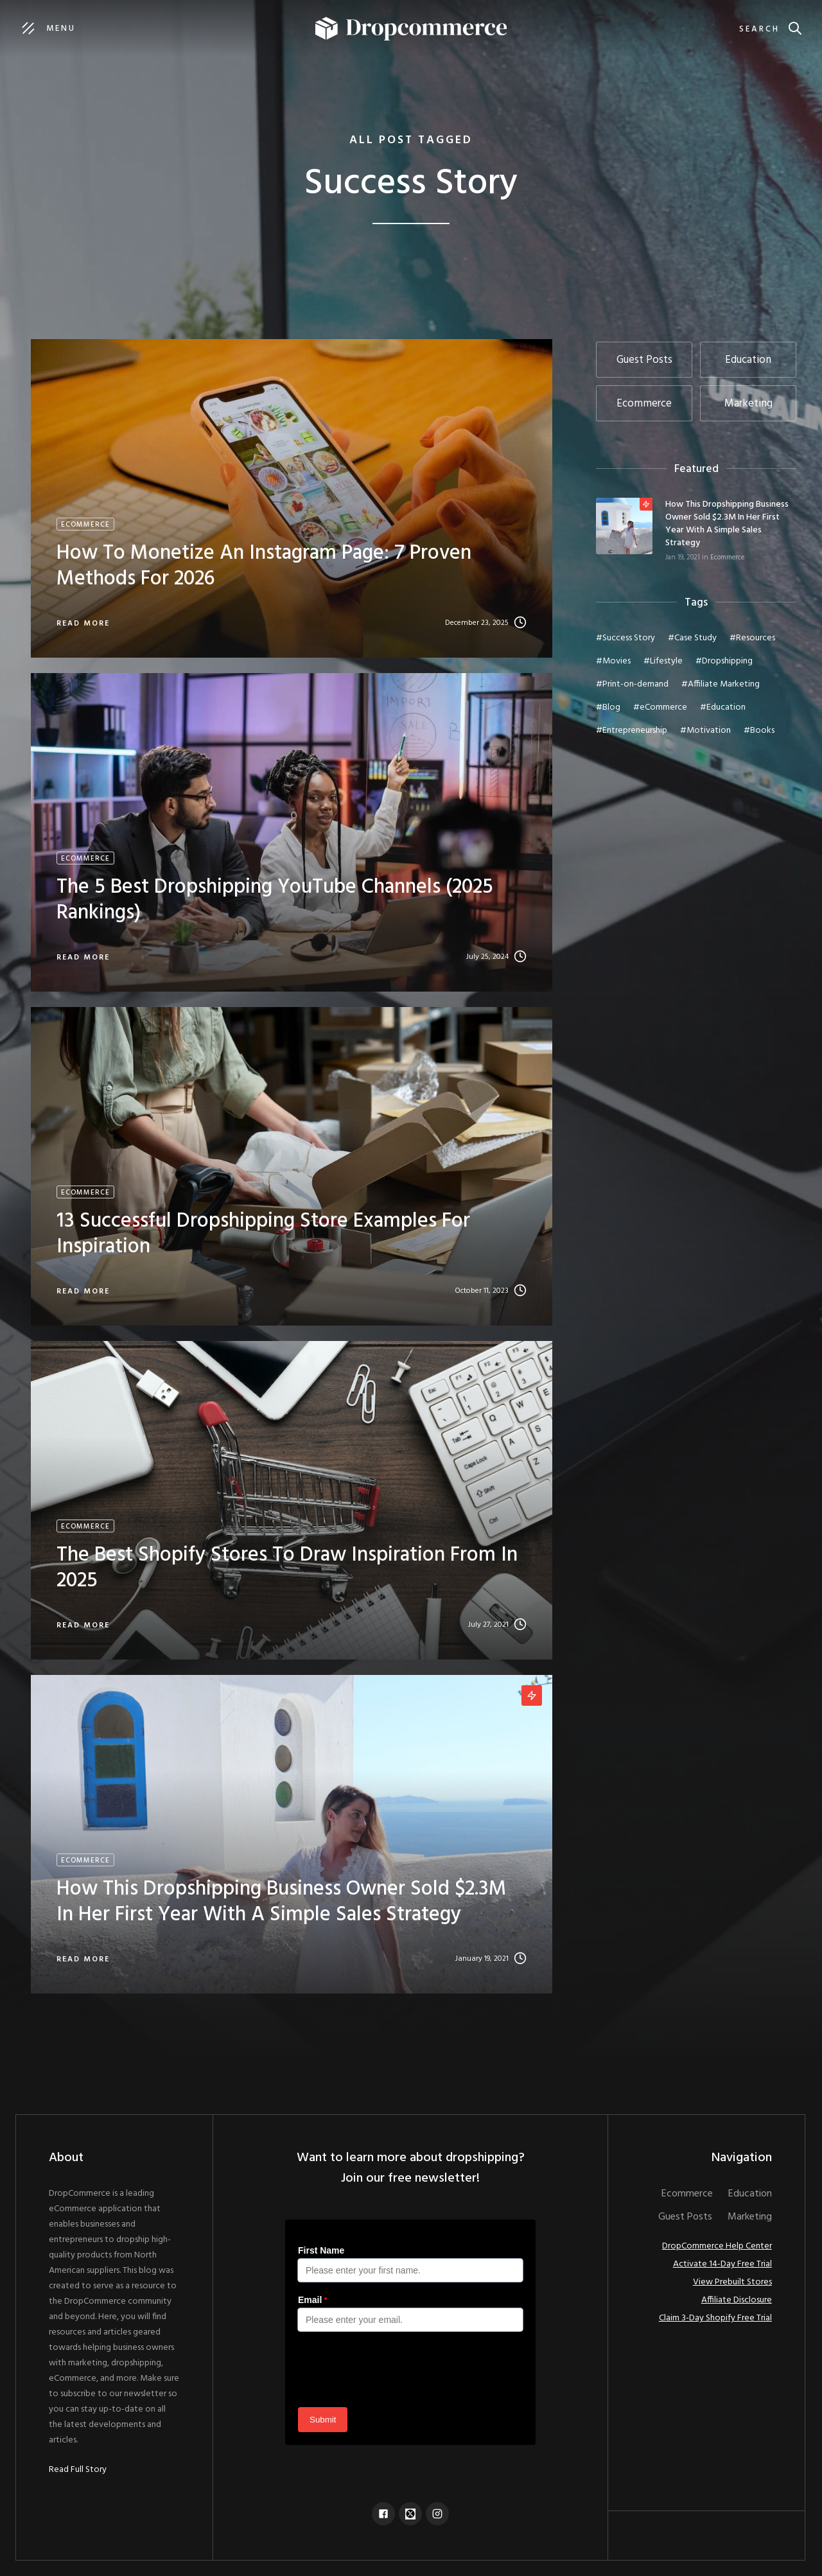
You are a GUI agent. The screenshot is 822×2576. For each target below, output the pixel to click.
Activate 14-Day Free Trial (722, 2264)
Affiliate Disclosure (736, 2300)
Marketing (750, 2217)
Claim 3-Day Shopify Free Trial (715, 2318)
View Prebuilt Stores (732, 2282)
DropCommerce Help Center (717, 2246)
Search (759, 29)
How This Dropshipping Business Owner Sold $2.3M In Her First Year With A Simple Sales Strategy (727, 524)
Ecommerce (727, 557)
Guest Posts (685, 2217)
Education (750, 2194)
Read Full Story (78, 2470)
